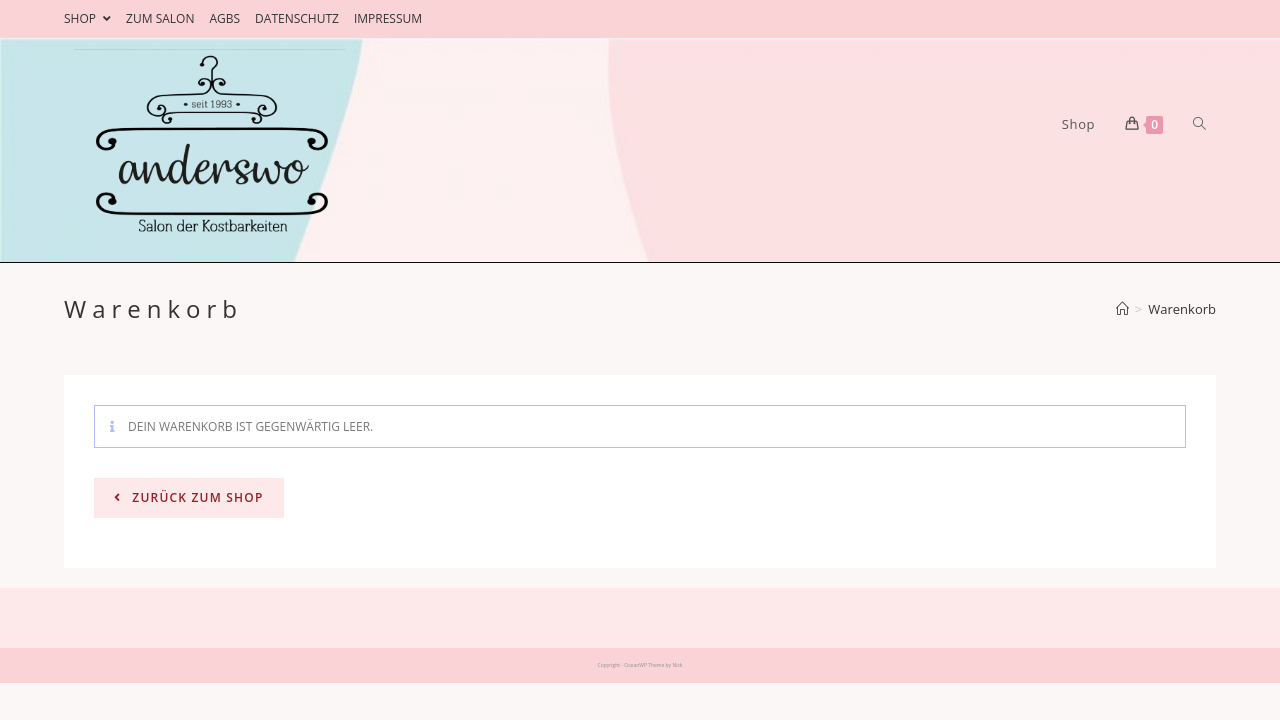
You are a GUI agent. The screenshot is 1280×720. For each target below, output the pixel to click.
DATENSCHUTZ (297, 18)
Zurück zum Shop (196, 497)
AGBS (224, 18)
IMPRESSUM (388, 18)
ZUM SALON (160, 18)
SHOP (87, 18)
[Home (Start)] (1122, 309)
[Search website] (1199, 124)
